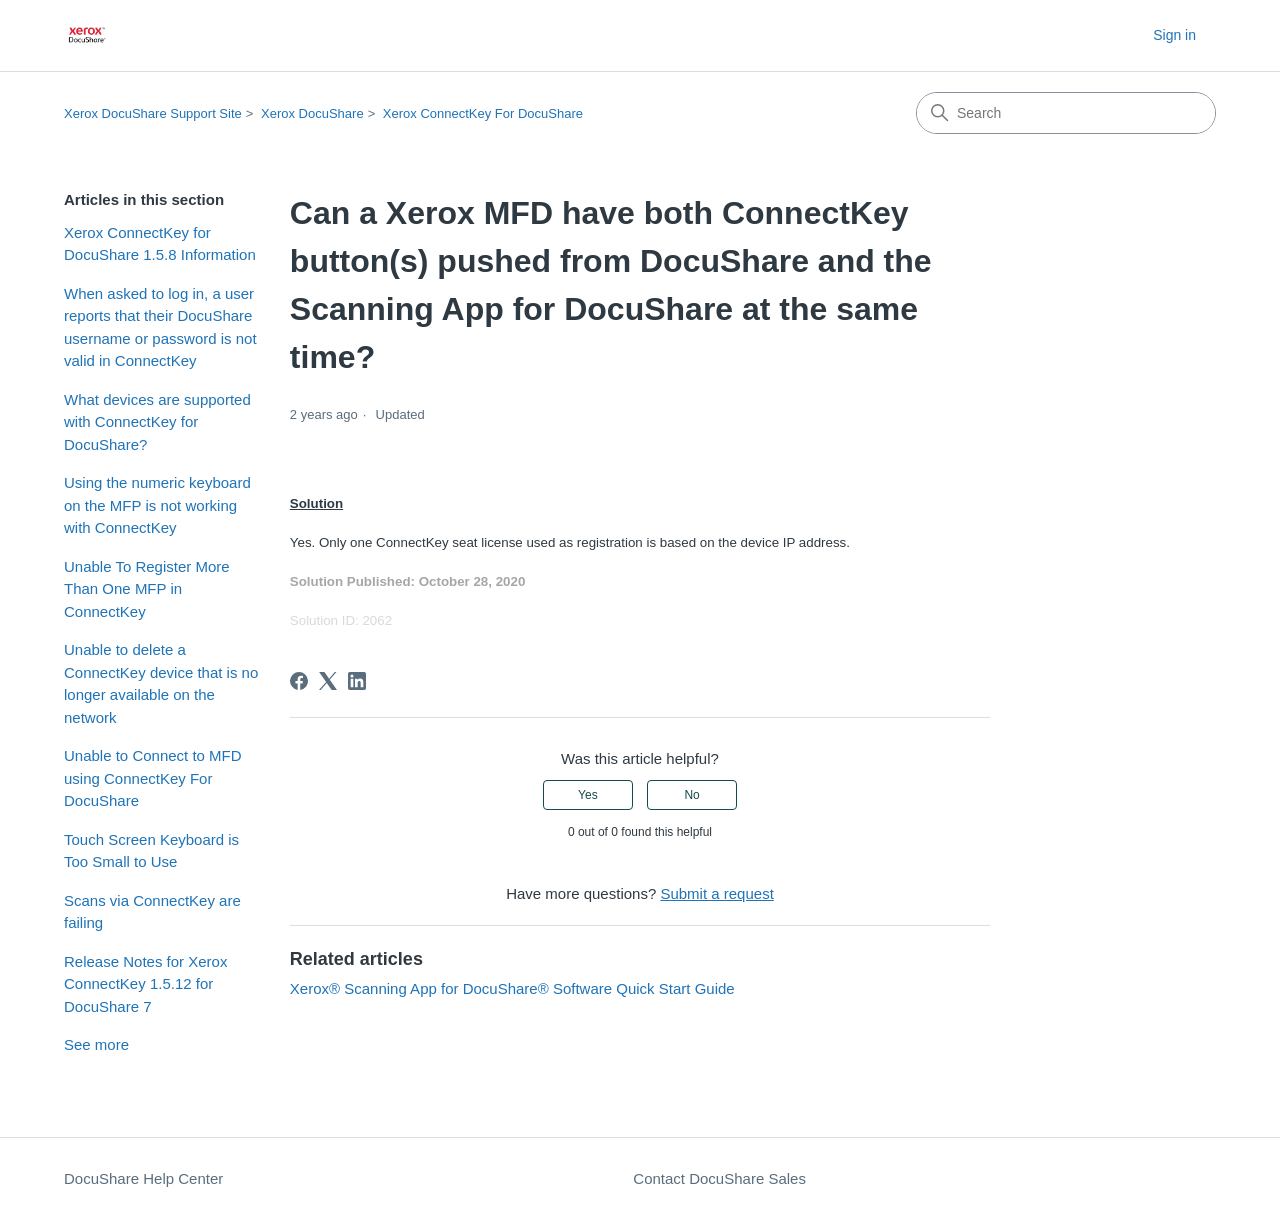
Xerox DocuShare (312, 113)
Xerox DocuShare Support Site (153, 113)
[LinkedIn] (357, 681)
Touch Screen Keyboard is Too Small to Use (151, 851)
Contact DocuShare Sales (719, 1178)
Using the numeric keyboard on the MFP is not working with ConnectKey (157, 505)
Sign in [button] (1174, 35)
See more (96, 1044)
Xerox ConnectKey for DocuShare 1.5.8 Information (160, 244)
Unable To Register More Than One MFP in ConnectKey (147, 589)
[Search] (1066, 113)
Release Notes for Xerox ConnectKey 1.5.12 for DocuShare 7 (145, 984)
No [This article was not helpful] (691, 795)
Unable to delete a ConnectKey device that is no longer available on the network (161, 683)
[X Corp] (328, 681)
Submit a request (716, 893)
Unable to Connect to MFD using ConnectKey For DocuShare (153, 778)
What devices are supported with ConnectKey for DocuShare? (157, 422)
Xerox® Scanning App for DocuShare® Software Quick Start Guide (512, 988)
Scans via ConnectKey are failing (152, 912)
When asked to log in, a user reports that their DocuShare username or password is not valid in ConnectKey (160, 327)
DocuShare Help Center (143, 1178)
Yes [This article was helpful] (588, 795)
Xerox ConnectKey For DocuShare (483, 113)
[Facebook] (299, 681)
